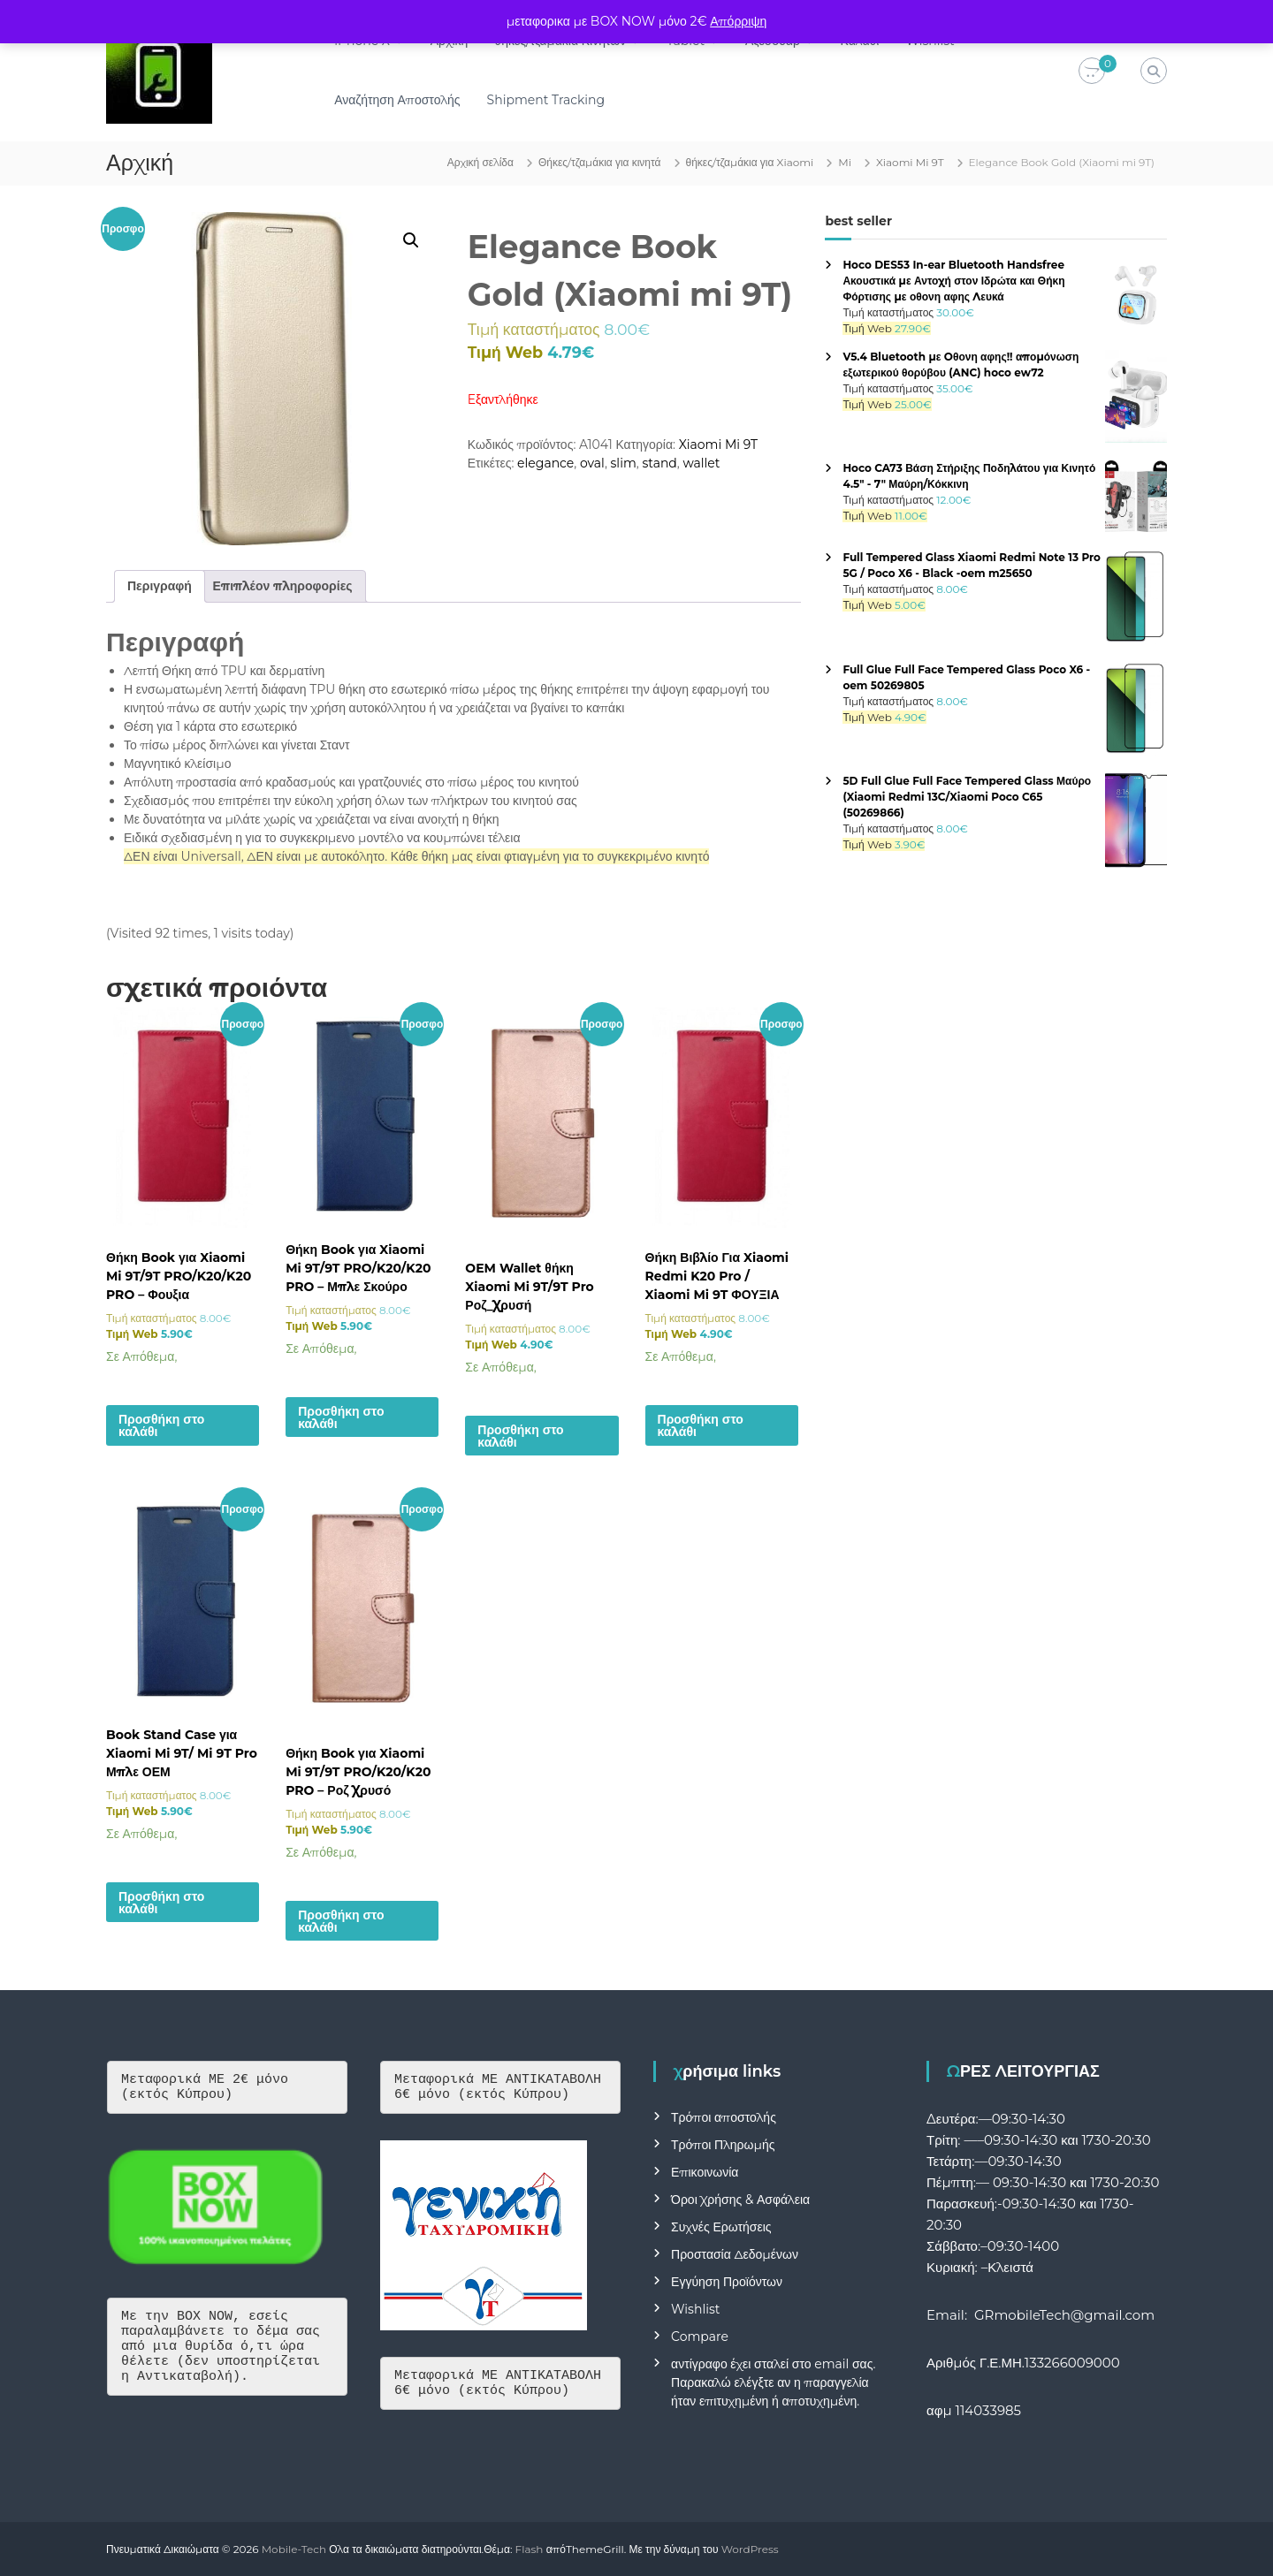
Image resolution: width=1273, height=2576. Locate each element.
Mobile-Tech (294, 2549)
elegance (545, 463)
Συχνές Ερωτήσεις (721, 2227)
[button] (411, 240)
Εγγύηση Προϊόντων (726, 2282)
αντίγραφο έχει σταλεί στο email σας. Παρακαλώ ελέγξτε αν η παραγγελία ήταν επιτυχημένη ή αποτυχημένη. (773, 2382)
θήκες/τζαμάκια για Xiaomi (750, 162)
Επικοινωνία (704, 2172)
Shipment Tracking (555, 100)
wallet (701, 463)
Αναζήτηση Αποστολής (406, 100)
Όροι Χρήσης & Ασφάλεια (740, 2199)
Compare (699, 2336)
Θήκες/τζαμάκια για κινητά (599, 162)
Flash (529, 2549)
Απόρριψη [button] (738, 21)
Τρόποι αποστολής (723, 2117)
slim (623, 463)
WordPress (750, 2549)
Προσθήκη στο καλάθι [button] (161, 1425)
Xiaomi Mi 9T (910, 162)
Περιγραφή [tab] (159, 586)
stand (659, 463)
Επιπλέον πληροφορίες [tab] (283, 586)
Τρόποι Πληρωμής (722, 2145)
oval (592, 463)
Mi (844, 162)
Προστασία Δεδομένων (734, 2254)
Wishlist (695, 2309)
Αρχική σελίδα (480, 162)
